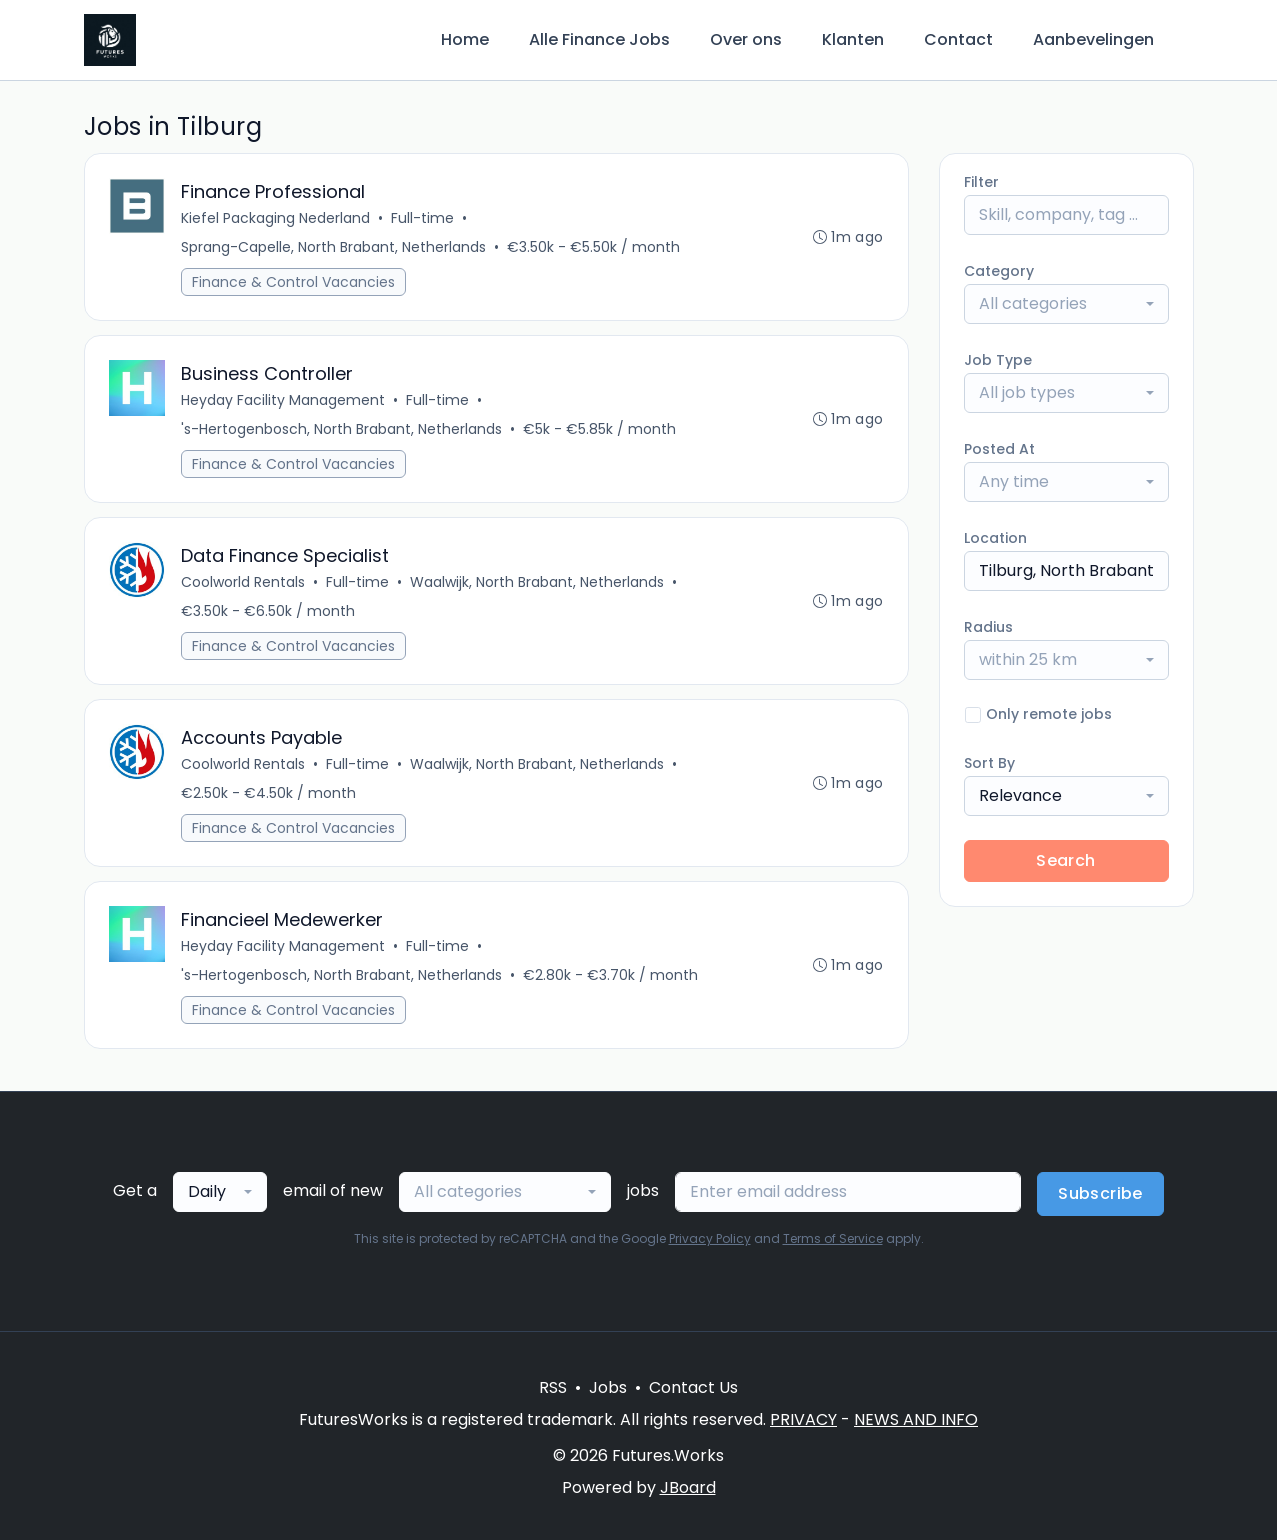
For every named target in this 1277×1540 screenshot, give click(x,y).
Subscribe (1100, 1193)
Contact (958, 39)
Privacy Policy (710, 1238)
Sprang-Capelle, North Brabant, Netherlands (333, 247)
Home (465, 39)
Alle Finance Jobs (599, 39)
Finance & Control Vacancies (293, 282)
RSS (553, 1387)
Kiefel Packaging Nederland (275, 218)
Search (1065, 860)
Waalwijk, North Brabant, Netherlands (537, 582)
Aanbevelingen (1093, 39)
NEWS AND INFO (916, 1419)
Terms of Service (833, 1238)
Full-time (422, 218)
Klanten (853, 39)
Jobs (608, 1387)
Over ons (746, 39)
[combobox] (1066, 304)
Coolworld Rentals (243, 582)
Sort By (989, 763)
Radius (988, 627)
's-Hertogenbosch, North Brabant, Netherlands (341, 429)
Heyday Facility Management (283, 400)
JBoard (688, 1487)
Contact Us (693, 1387)
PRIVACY (803, 1419)
